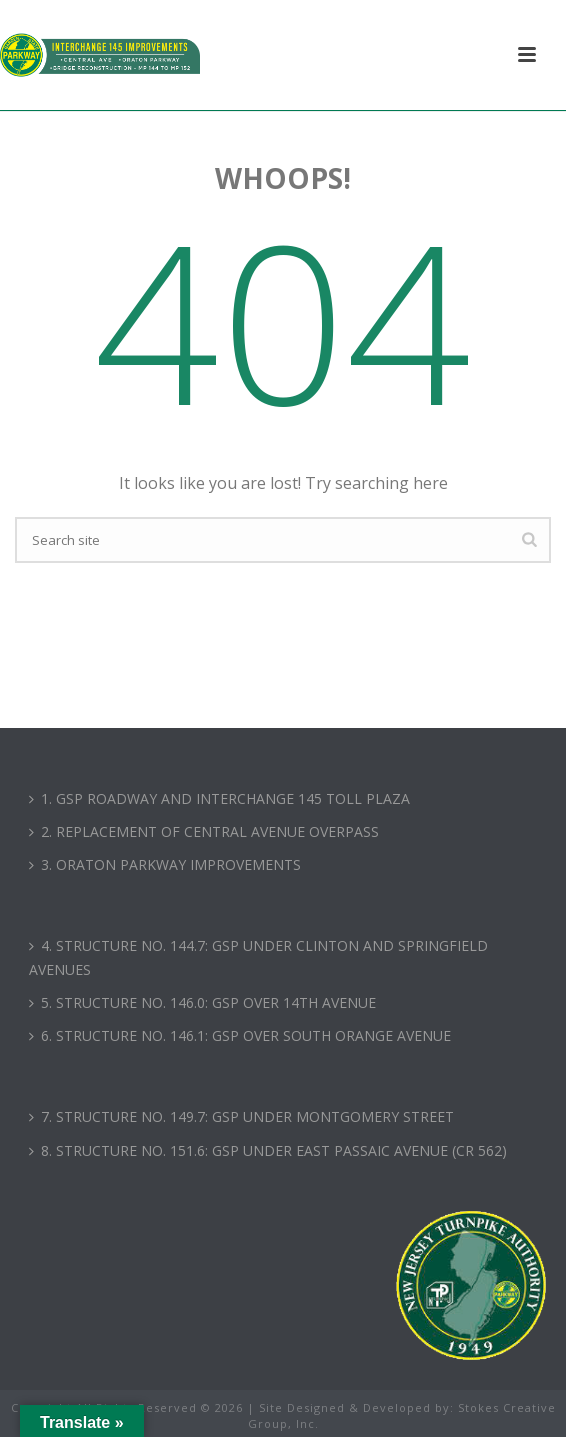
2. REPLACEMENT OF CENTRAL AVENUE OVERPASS (204, 831)
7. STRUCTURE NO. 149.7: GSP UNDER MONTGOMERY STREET (241, 1116)
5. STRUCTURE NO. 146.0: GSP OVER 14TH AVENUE (202, 1002)
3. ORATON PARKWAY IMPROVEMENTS (165, 864)
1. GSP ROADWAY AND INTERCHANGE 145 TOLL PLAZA (219, 798)
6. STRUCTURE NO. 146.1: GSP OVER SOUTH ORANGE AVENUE (240, 1035)
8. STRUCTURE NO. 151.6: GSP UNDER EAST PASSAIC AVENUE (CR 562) (268, 1150)
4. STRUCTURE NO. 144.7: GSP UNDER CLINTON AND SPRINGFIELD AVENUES (258, 957)
